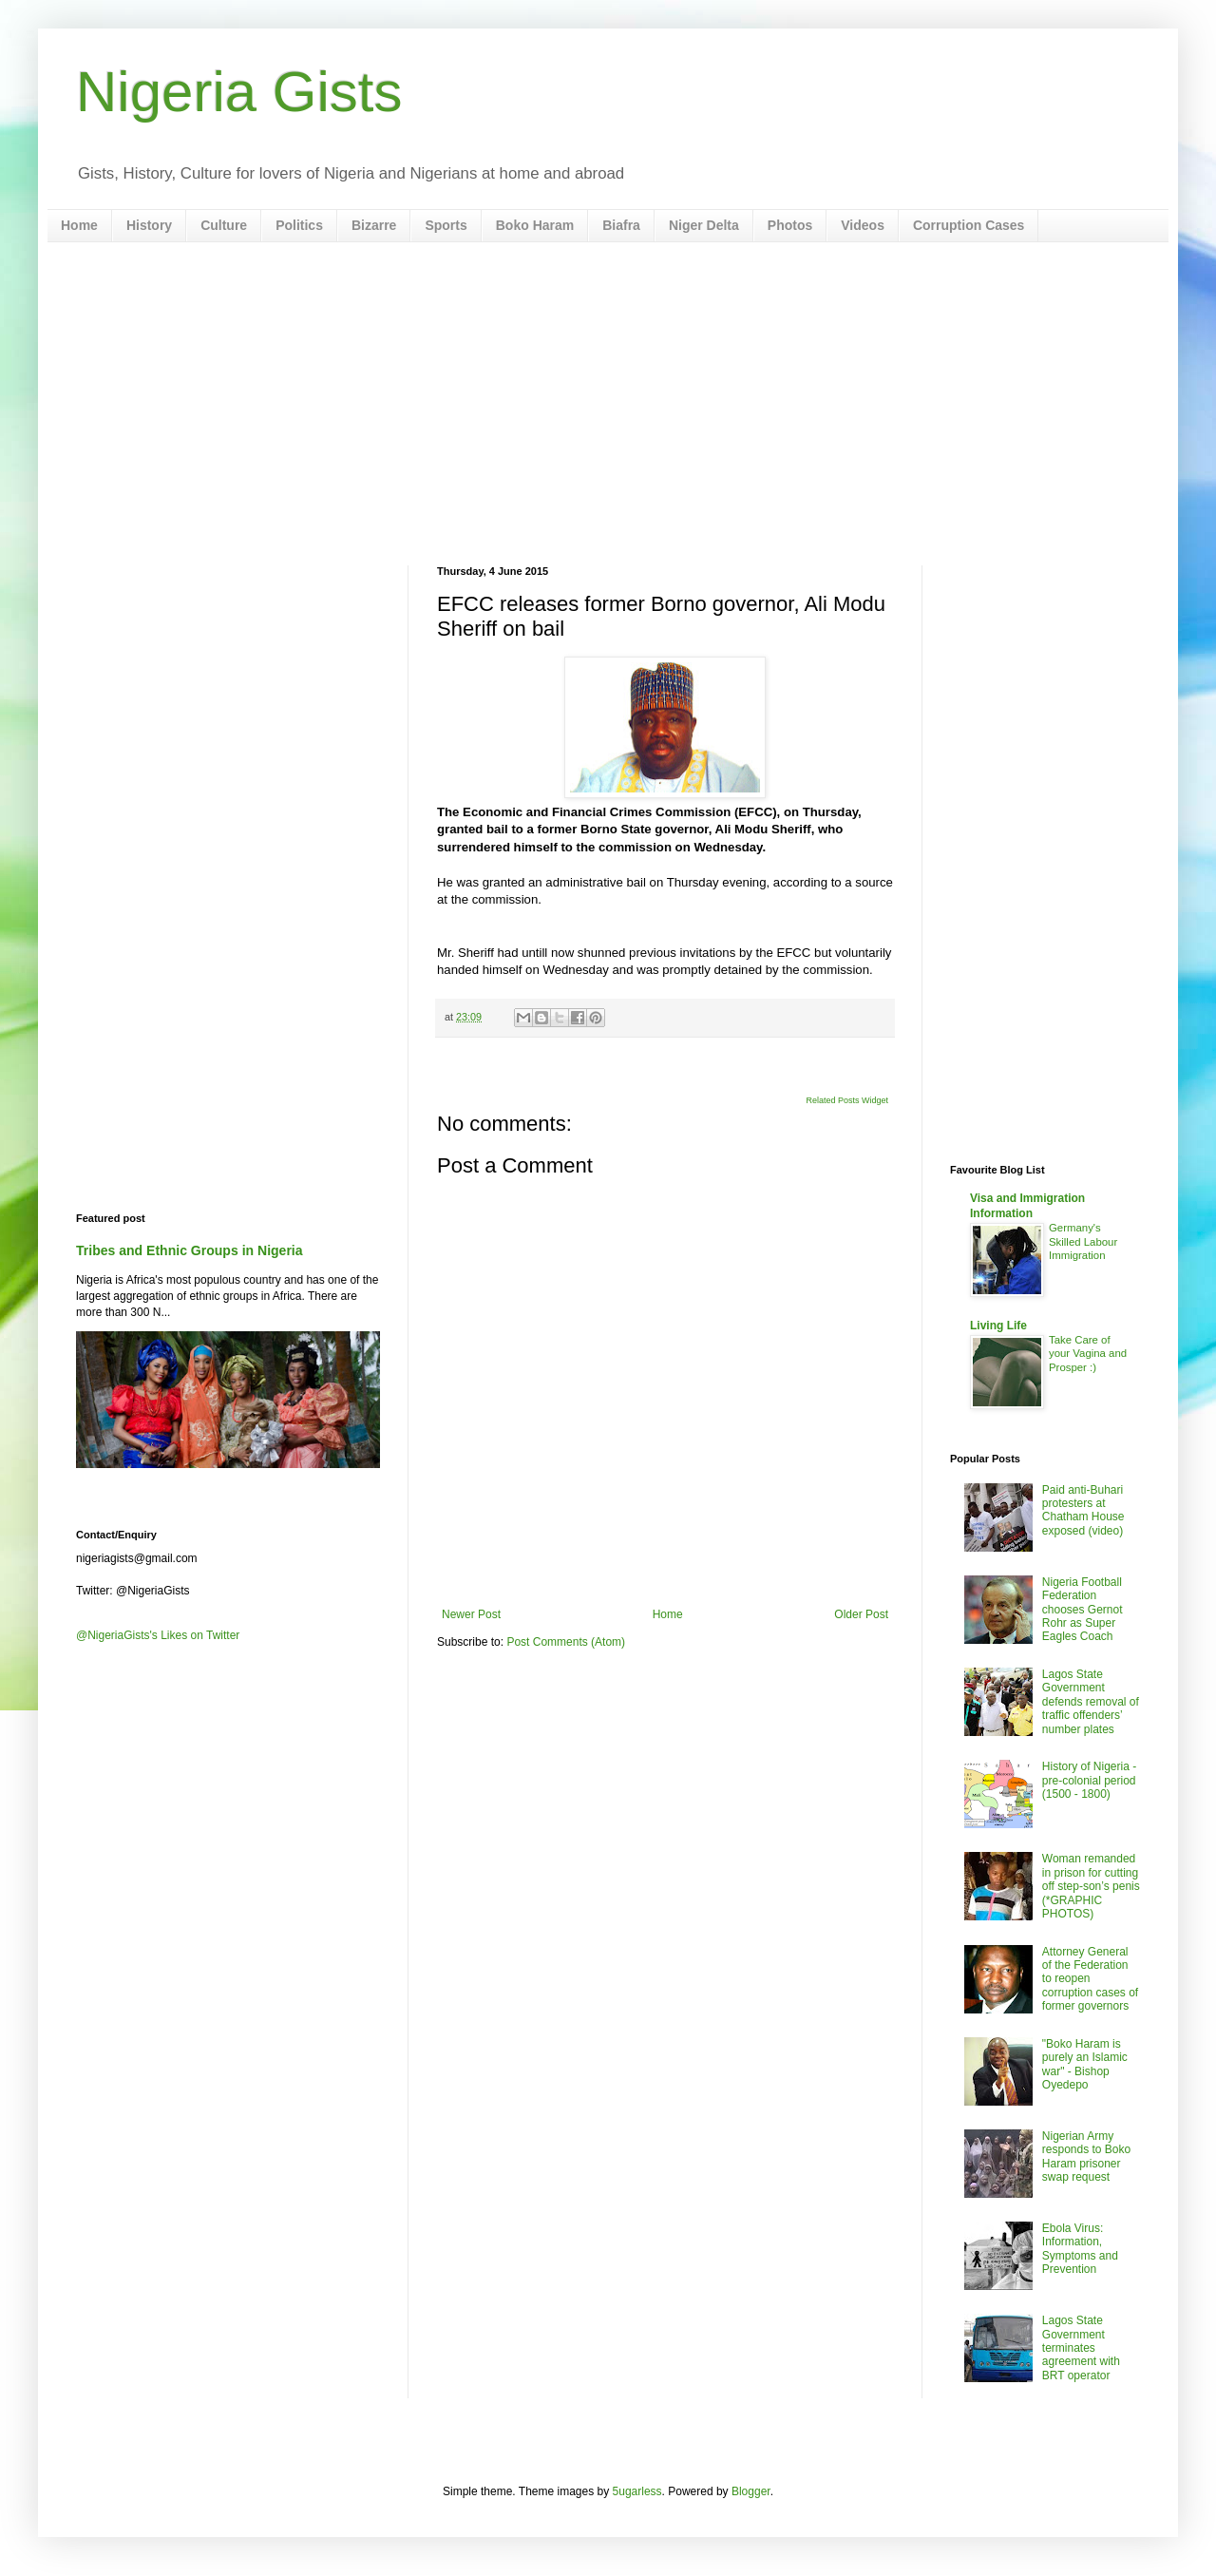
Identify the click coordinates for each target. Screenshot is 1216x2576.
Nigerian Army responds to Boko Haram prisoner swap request (1086, 2156)
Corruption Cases (968, 225)
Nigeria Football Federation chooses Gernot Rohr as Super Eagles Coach (1082, 1609)
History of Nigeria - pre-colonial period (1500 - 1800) (1089, 1780)
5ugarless (637, 2491)
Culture (223, 225)
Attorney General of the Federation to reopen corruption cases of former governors (1090, 1979)
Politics (299, 225)
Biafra (621, 225)
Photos (790, 225)
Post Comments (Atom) (565, 1642)
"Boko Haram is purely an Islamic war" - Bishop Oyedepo (1085, 2064)
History (149, 225)
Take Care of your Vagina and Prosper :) (1088, 1354)
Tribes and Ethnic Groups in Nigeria (189, 1250)
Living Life (998, 1325)
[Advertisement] (608, 404)
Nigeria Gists (239, 92)
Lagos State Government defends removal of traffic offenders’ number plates (1090, 1702)
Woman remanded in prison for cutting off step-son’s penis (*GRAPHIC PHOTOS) (1091, 1886)
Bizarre (374, 225)
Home (79, 225)
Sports (445, 225)
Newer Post (471, 1614)
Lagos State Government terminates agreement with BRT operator (1081, 2348)
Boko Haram (535, 225)
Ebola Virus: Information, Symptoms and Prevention (1080, 2249)
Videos (862, 225)
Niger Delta (704, 225)
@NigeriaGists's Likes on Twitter (157, 1635)
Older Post (861, 1614)
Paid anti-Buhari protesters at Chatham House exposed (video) (1083, 1510)
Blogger (751, 2491)
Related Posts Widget (847, 1100)
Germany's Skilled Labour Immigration (1083, 1242)
